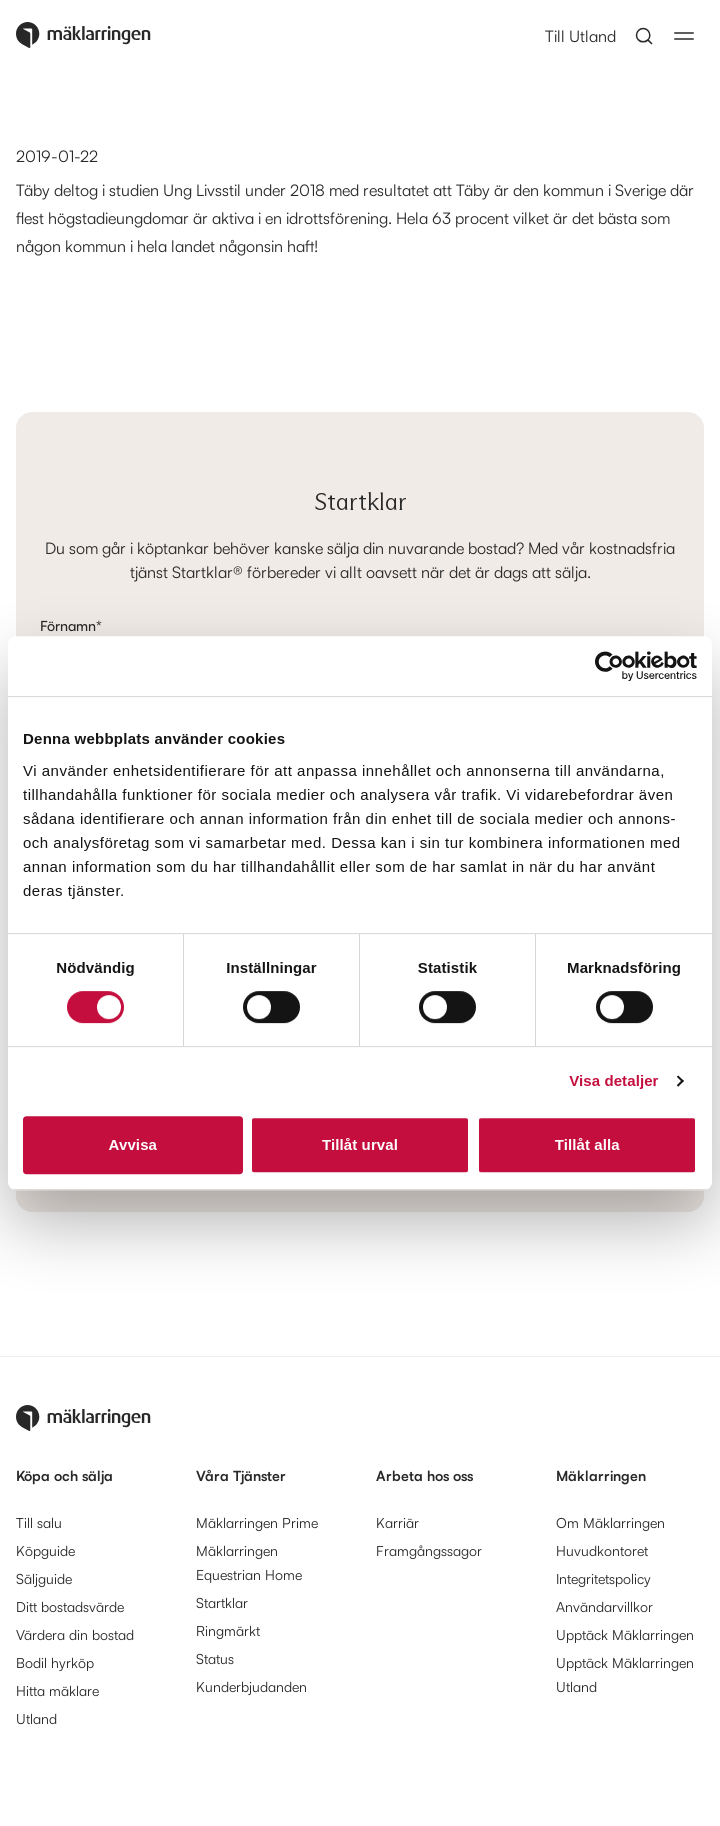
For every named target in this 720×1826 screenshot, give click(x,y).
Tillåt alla (587, 1144)
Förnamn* (71, 625)
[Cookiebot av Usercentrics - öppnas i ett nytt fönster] (609, 666)
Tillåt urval (360, 1144)
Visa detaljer (613, 1080)
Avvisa (133, 1144)
